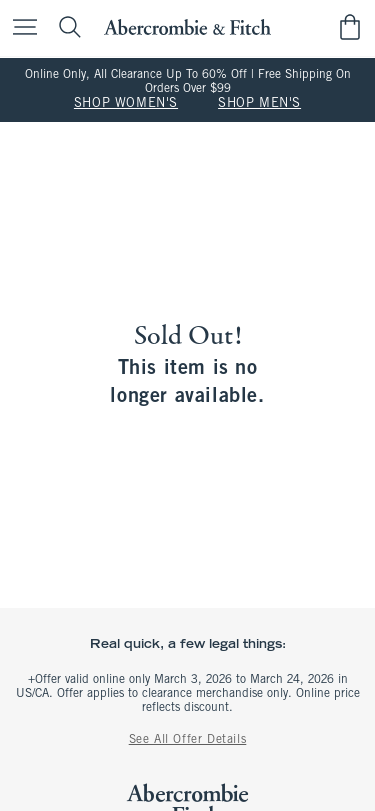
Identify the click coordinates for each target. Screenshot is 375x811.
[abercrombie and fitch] (187, 27)
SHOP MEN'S (259, 104)
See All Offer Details (188, 740)
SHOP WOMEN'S (126, 104)
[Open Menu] (20, 28)
